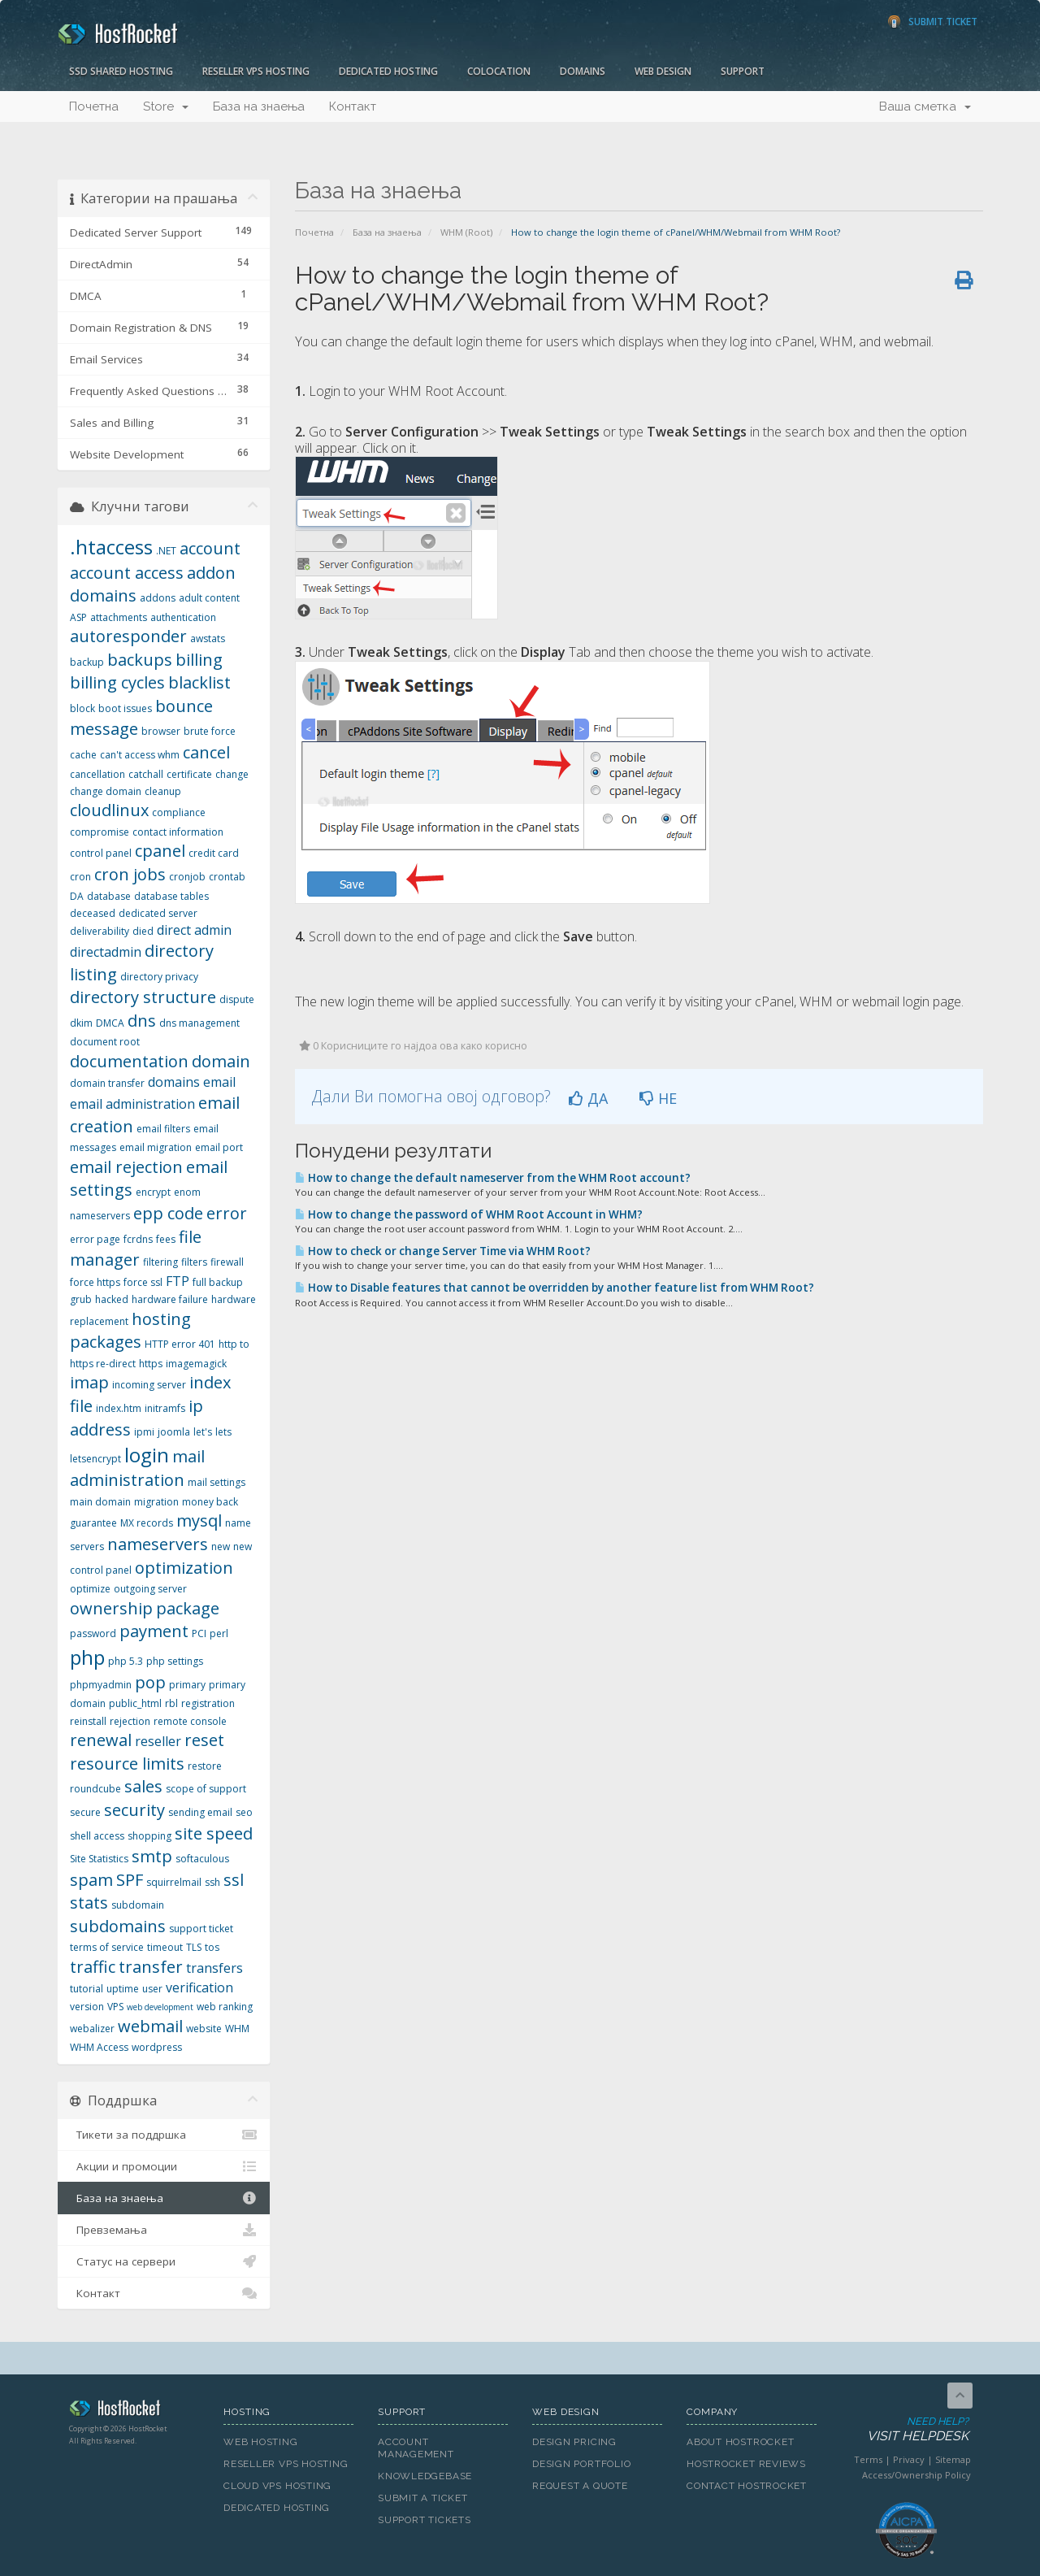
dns (142, 1021)
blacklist (199, 682)
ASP (78, 617)
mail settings (216, 1482)
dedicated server (158, 913)
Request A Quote (580, 2485)
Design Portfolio (581, 2464)
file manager (136, 1248)
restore (205, 1766)
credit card (213, 853)
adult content (209, 598)
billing (199, 660)
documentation (129, 1061)
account (210, 548)
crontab (227, 877)
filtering (160, 1262)
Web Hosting (260, 2442)
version (87, 2006)
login (146, 1454)
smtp (152, 1856)
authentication (183, 617)
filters (194, 1262)
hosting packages (130, 1330)
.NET (166, 551)
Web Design (663, 71)
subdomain (137, 1905)
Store (165, 106)
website (204, 2028)
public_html (135, 1703)
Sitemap (953, 2459)
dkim (81, 1023)
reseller (158, 1741)
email (219, 1082)
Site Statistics (99, 1859)
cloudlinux (109, 810)
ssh (212, 1882)
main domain (100, 1502)
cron (80, 877)
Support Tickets (424, 2520)
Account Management (416, 2448)
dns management (199, 1023)
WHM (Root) (466, 232)
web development (160, 2007)
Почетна (94, 106)
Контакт (352, 106)
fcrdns (138, 1239)
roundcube (95, 1789)
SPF (129, 1880)
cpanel (160, 851)
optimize (90, 1589)
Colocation (499, 71)
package (187, 1608)
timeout (165, 1947)
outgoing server (150, 1589)
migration (156, 1502)
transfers (214, 1968)
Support (743, 71)
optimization (184, 1568)
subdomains (118, 1926)
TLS (194, 1947)
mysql (199, 1520)
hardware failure (170, 1299)
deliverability (99, 931)
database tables (171, 896)
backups (139, 660)
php (87, 1657)
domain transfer (107, 1083)
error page (95, 1239)
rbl (171, 1703)
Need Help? (904, 2430)
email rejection (126, 1167)
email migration (155, 1147)
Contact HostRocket (747, 2485)
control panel (101, 853)
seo (244, 1812)
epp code (168, 1213)
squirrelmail (174, 1882)
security (134, 1810)
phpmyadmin (101, 1685)
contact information (177, 832)
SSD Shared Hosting (121, 71)
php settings (174, 1661)
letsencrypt (95, 1459)
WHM (237, 2028)
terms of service (107, 1947)
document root (105, 1042)
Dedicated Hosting (388, 71)
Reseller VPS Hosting (256, 71)
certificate (189, 774)
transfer (151, 1967)
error (226, 1213)
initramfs (165, 1408)
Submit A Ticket (423, 2498)
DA (77, 896)
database (109, 896)
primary (187, 1685)
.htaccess (111, 546)
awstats (207, 638)
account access (127, 573)
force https (95, 1282)
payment (153, 1631)
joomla (174, 1432)
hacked (111, 1299)
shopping (149, 1836)
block (82, 708)
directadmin (105, 952)
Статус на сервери (164, 2261)
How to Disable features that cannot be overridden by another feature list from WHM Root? (554, 1287)
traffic (92, 1967)
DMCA (110, 1023)
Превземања (164, 2229)
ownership (111, 1608)
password (93, 1633)
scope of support (206, 1789)
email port (219, 1147)
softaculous (202, 1859)
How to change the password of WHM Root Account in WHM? (469, 1214)
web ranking (225, 2006)
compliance (179, 812)
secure (85, 1812)
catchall (145, 774)
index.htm (118, 1408)
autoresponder (128, 636)
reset (204, 1740)
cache (83, 755)
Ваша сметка (925, 106)
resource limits (127, 1764)
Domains (582, 71)
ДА (588, 1098)
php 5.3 (125, 1661)
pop (150, 1682)
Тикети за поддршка (164, 2134)
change (232, 774)
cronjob (187, 877)
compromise (99, 832)
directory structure (143, 997)
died (143, 931)
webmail (150, 2026)
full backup (218, 1282)
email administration (132, 1104)
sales (143, 1786)
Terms (868, 2459)
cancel (206, 752)
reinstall (88, 1721)
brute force (210, 731)
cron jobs (130, 874)
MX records (146, 1523)
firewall (227, 1262)
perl (219, 1633)
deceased (92, 913)
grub (81, 1299)
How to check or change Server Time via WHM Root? (443, 1251)
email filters (163, 1129)
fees (166, 1239)
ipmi (144, 1432)
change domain (105, 791)
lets (223, 1432)
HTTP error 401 (180, 1344)
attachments (118, 617)
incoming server (149, 1385)
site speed (214, 1833)
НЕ (658, 1098)
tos (212, 1947)
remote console (190, 1721)
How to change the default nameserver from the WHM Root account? (493, 1178)
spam (91, 1880)
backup (87, 662)
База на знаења (259, 106)
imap (89, 1382)
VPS (115, 2006)
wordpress (157, 2047)
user (152, 1989)
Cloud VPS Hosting (277, 2485)
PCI (199, 1633)
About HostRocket (740, 2442)
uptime (122, 1989)
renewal (101, 1740)
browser (160, 731)
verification (199, 1987)
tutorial (86, 1989)
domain (221, 1061)
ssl (233, 1880)
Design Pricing (574, 2442)
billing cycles (117, 682)
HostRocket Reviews (746, 2464)
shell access (97, 1836)
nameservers (157, 1544)
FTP (177, 1281)
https (150, 1364)
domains (174, 1082)
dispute (236, 999)
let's (202, 1432)
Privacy (909, 2459)
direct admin (194, 930)
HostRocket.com (134, 2411)
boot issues (125, 708)
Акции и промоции (164, 2166)
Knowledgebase (425, 2476)
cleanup (163, 791)
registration (208, 1703)
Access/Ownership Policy (916, 2475)
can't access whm (140, 755)
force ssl (143, 1282)
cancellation (97, 774)
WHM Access (99, 2047)
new (220, 1546)
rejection (130, 1721)
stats (89, 1903)
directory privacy (159, 977)
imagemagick (196, 1364)
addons (158, 598)
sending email (200, 1812)
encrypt (153, 1192)
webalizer (92, 2028)
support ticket (201, 1928)
